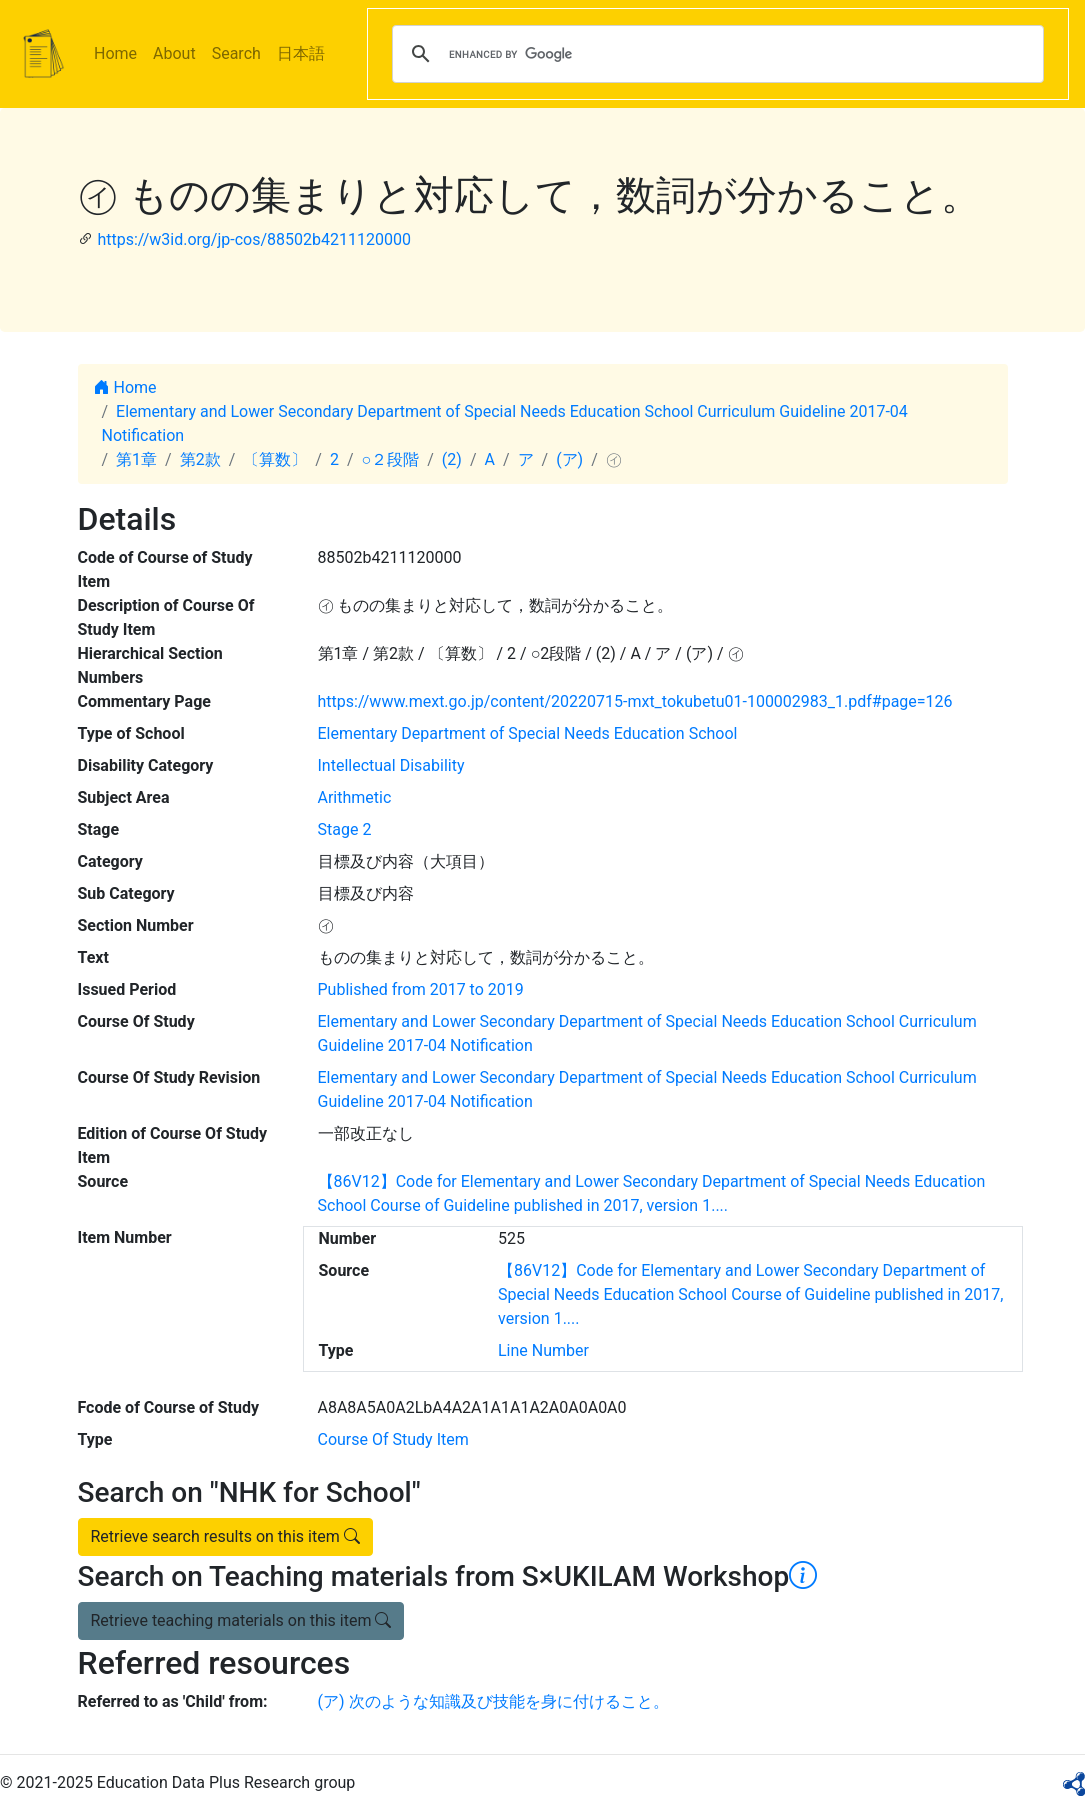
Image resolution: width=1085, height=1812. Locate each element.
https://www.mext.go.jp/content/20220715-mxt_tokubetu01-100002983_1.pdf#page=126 (635, 701)
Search (236, 53)
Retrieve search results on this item (225, 1536)
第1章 (136, 459)
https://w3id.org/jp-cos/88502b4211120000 (253, 239)
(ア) (569, 459)
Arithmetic (355, 797)
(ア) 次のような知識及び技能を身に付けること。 (493, 1701)
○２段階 (391, 459)
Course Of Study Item (393, 1439)
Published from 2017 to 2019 (421, 989)
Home (115, 53)
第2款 (200, 459)
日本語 (301, 53)
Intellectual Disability (391, 765)
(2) (452, 459)
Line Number (543, 1350)
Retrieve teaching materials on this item (241, 1620)
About (174, 53)
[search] (715, 54)
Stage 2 (345, 829)
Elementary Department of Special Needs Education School (528, 733)
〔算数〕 (275, 459)
